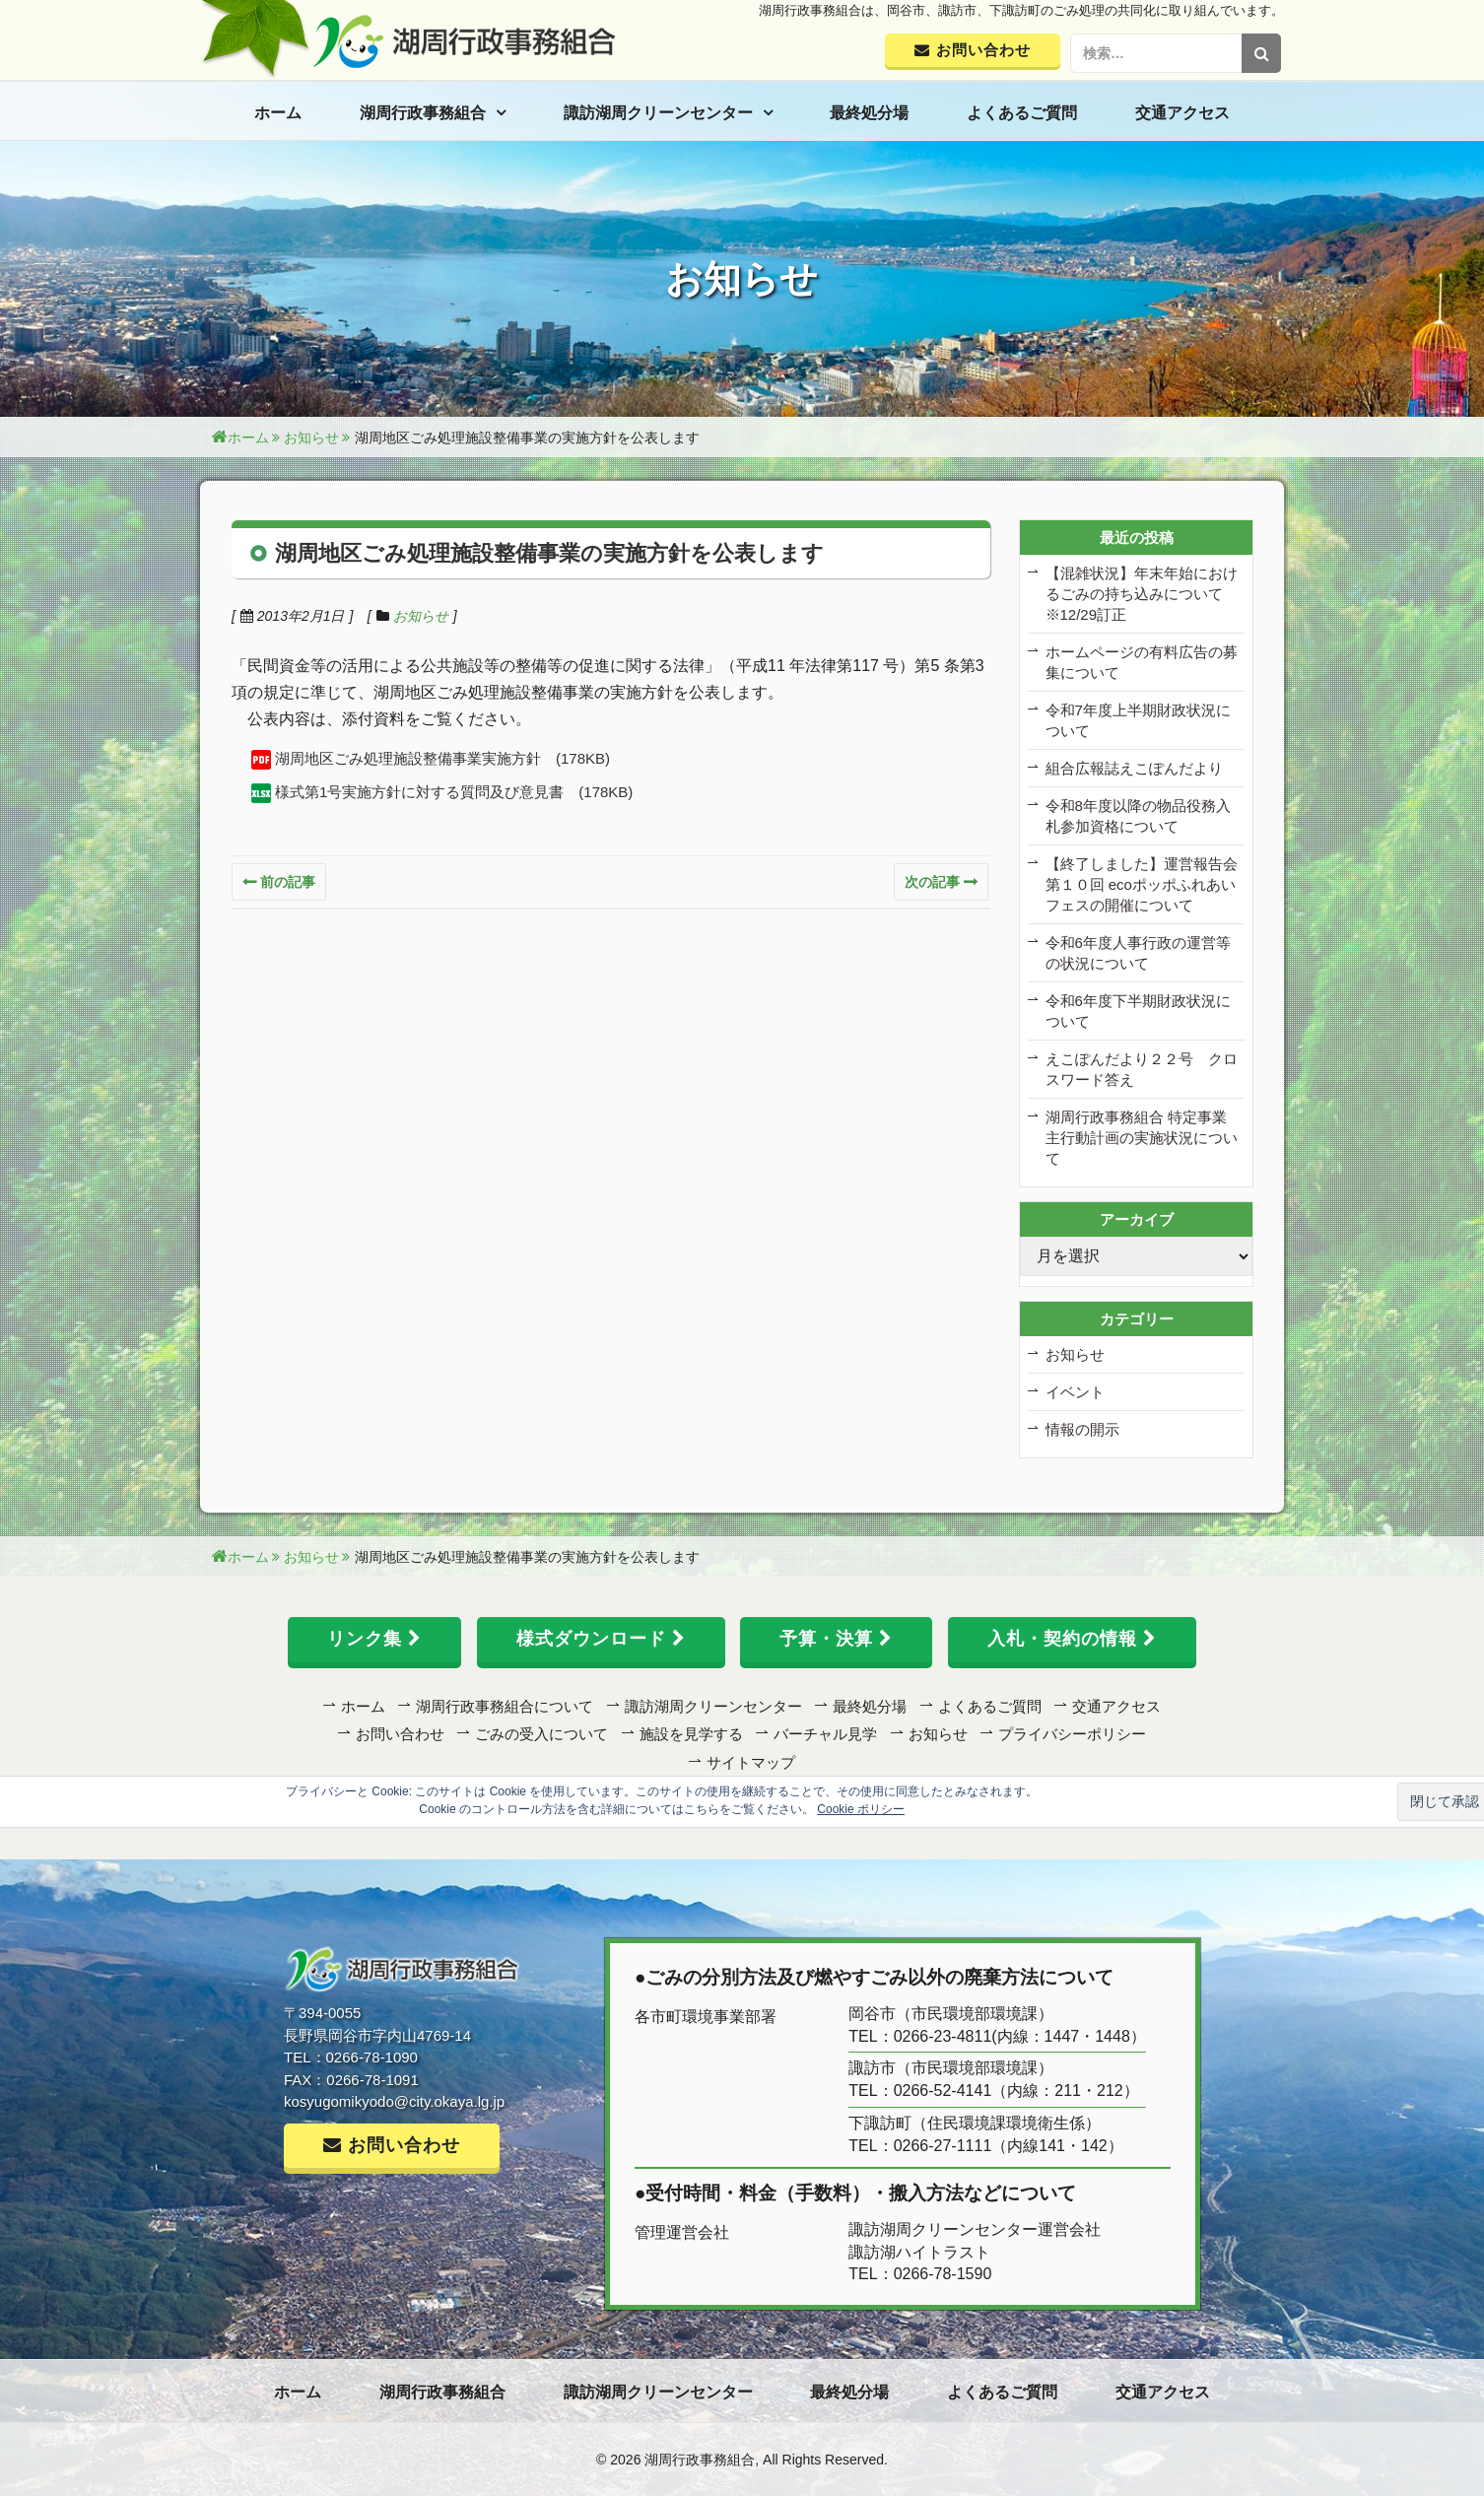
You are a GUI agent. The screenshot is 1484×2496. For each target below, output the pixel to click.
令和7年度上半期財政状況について (1138, 720)
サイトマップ (751, 1762)
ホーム (278, 112)
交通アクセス (1182, 112)
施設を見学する (691, 1733)
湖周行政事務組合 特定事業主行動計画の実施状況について (1142, 1138)
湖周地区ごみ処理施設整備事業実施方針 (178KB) (442, 758)
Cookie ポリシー (861, 1809)
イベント (1075, 1391)
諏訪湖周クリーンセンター (658, 112)
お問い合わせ (400, 1733)
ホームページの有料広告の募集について (1142, 662)
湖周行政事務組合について (504, 1706)
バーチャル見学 (825, 1733)
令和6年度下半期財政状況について (1138, 1011)
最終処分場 (869, 112)
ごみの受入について (541, 1733)
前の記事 (287, 882)
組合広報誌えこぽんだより (1134, 768)
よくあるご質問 (1022, 112)
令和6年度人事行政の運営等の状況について (1138, 953)
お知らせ (420, 616)
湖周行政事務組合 (423, 112)
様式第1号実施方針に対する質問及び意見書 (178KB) (454, 791)
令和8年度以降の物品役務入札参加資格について (1138, 816)
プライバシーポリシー (1072, 1733)
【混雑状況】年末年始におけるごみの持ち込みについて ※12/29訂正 (1142, 594)
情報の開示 (1082, 1429)
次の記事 (932, 882)
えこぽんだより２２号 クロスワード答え (1142, 1069)
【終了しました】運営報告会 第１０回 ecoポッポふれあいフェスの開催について (1142, 884)
